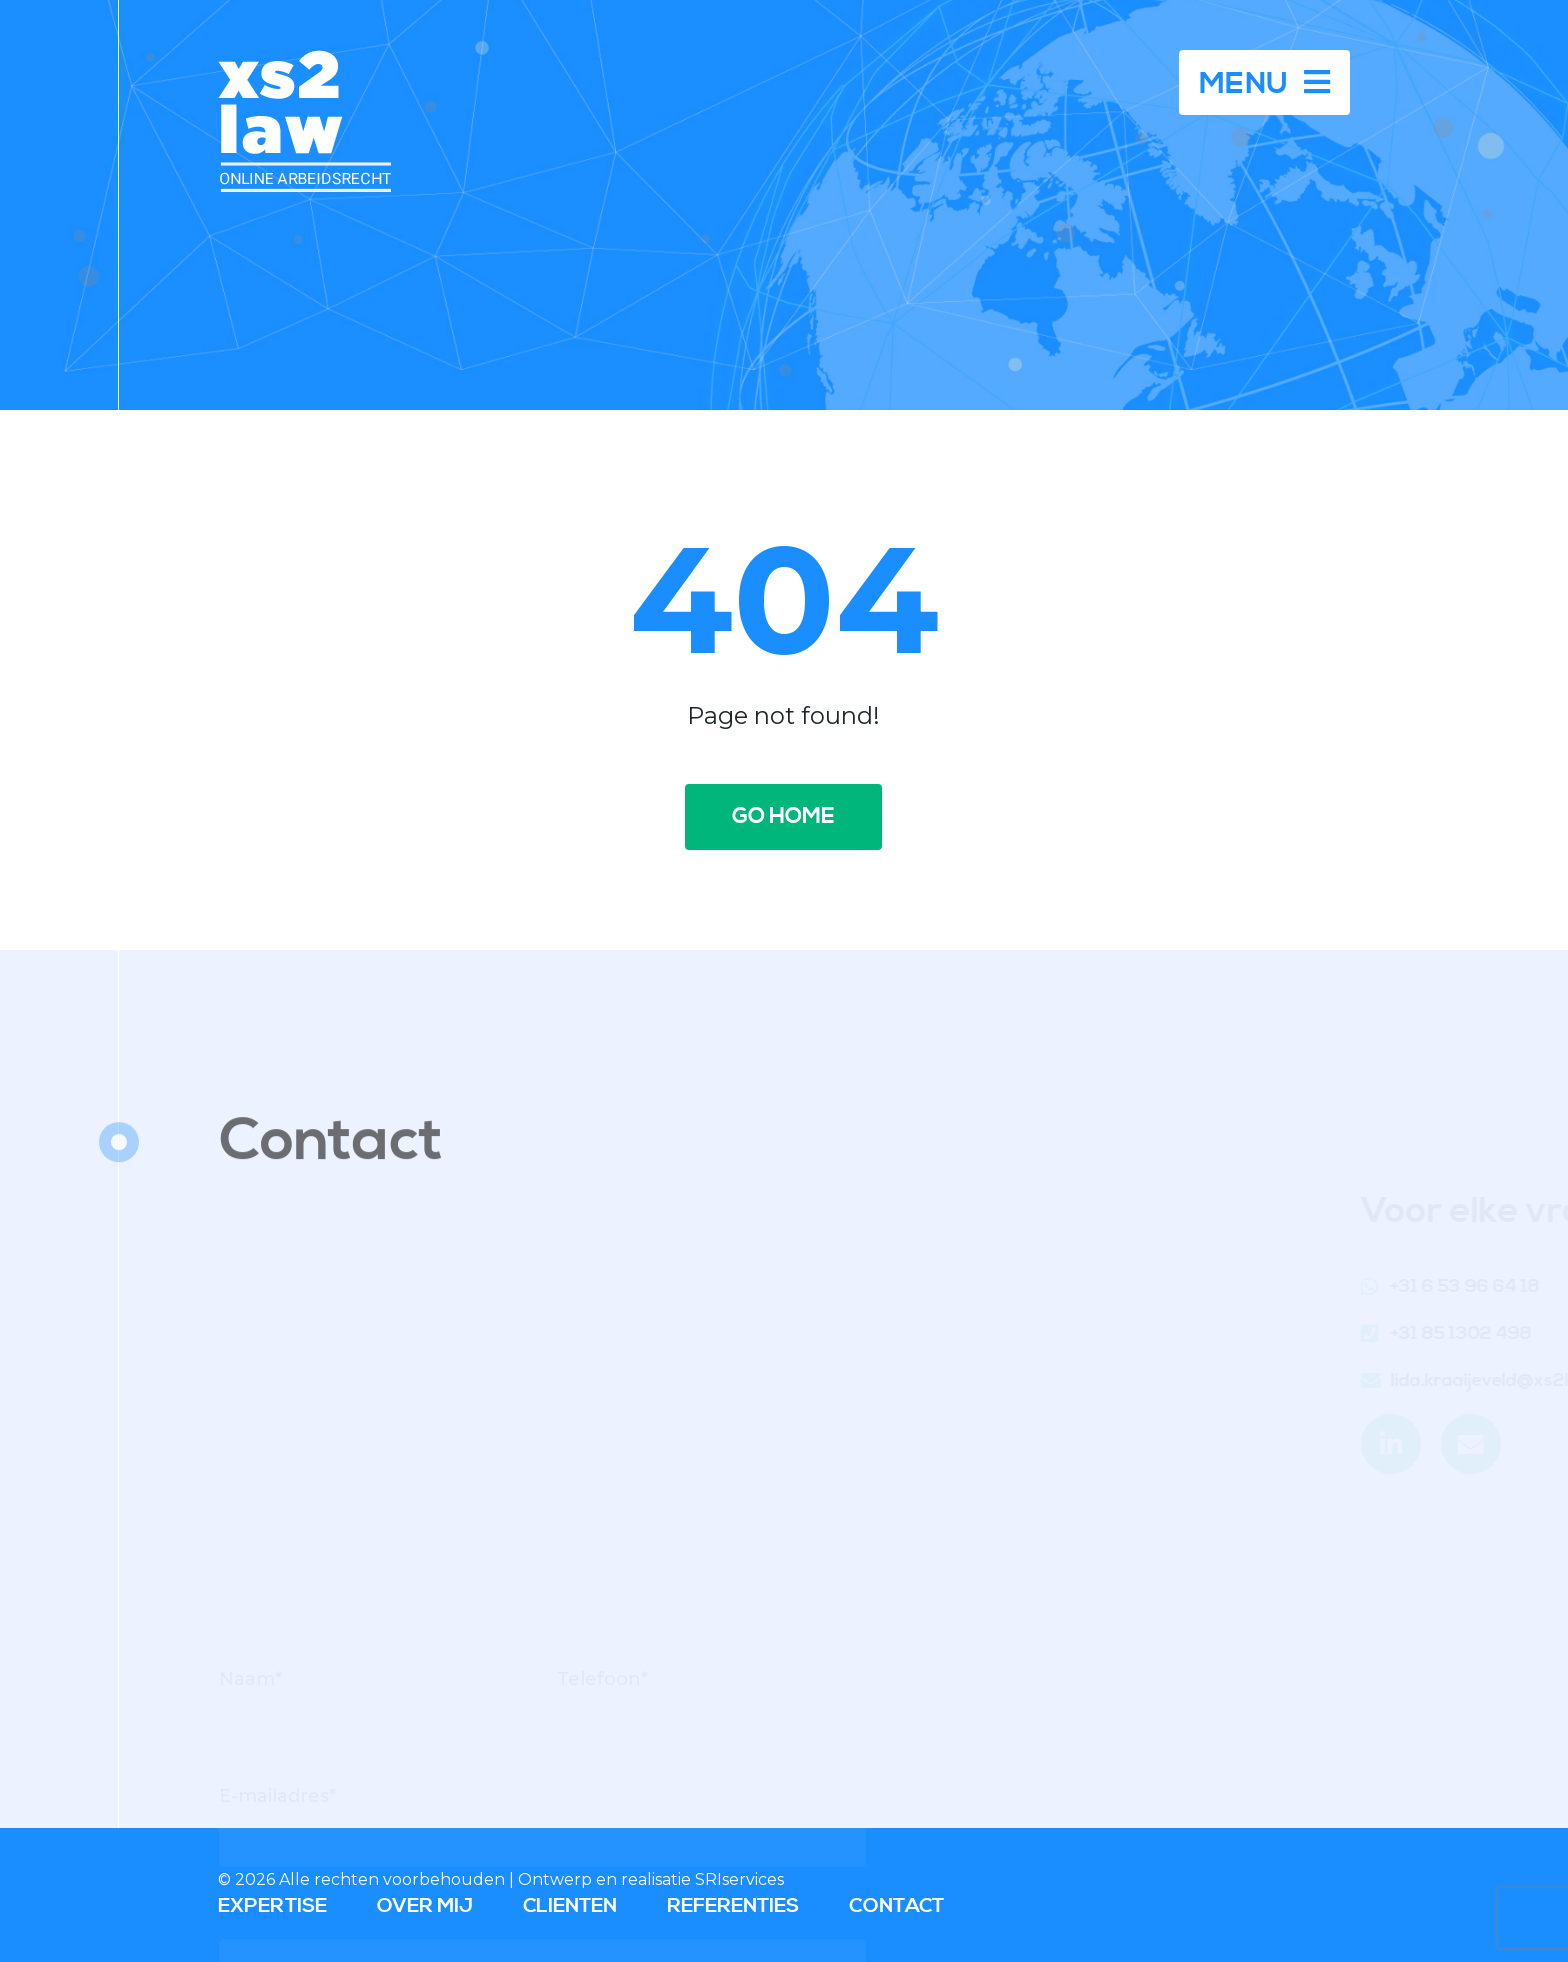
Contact (896, 1906)
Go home (783, 816)
